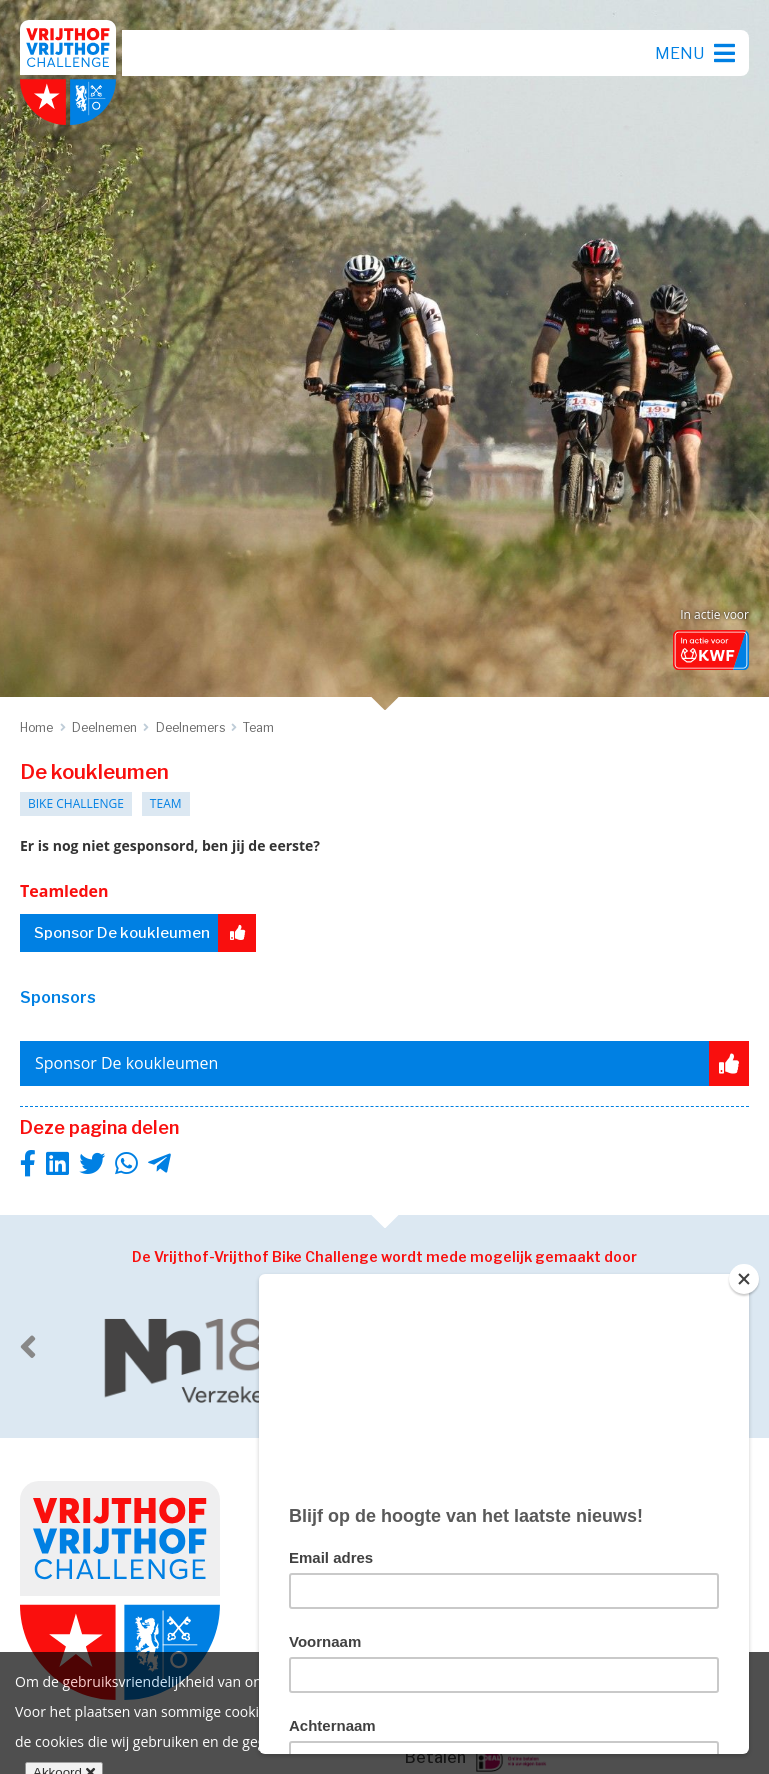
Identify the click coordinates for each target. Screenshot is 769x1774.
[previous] (28, 1347)
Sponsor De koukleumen (145, 933)
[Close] (744, 1279)
